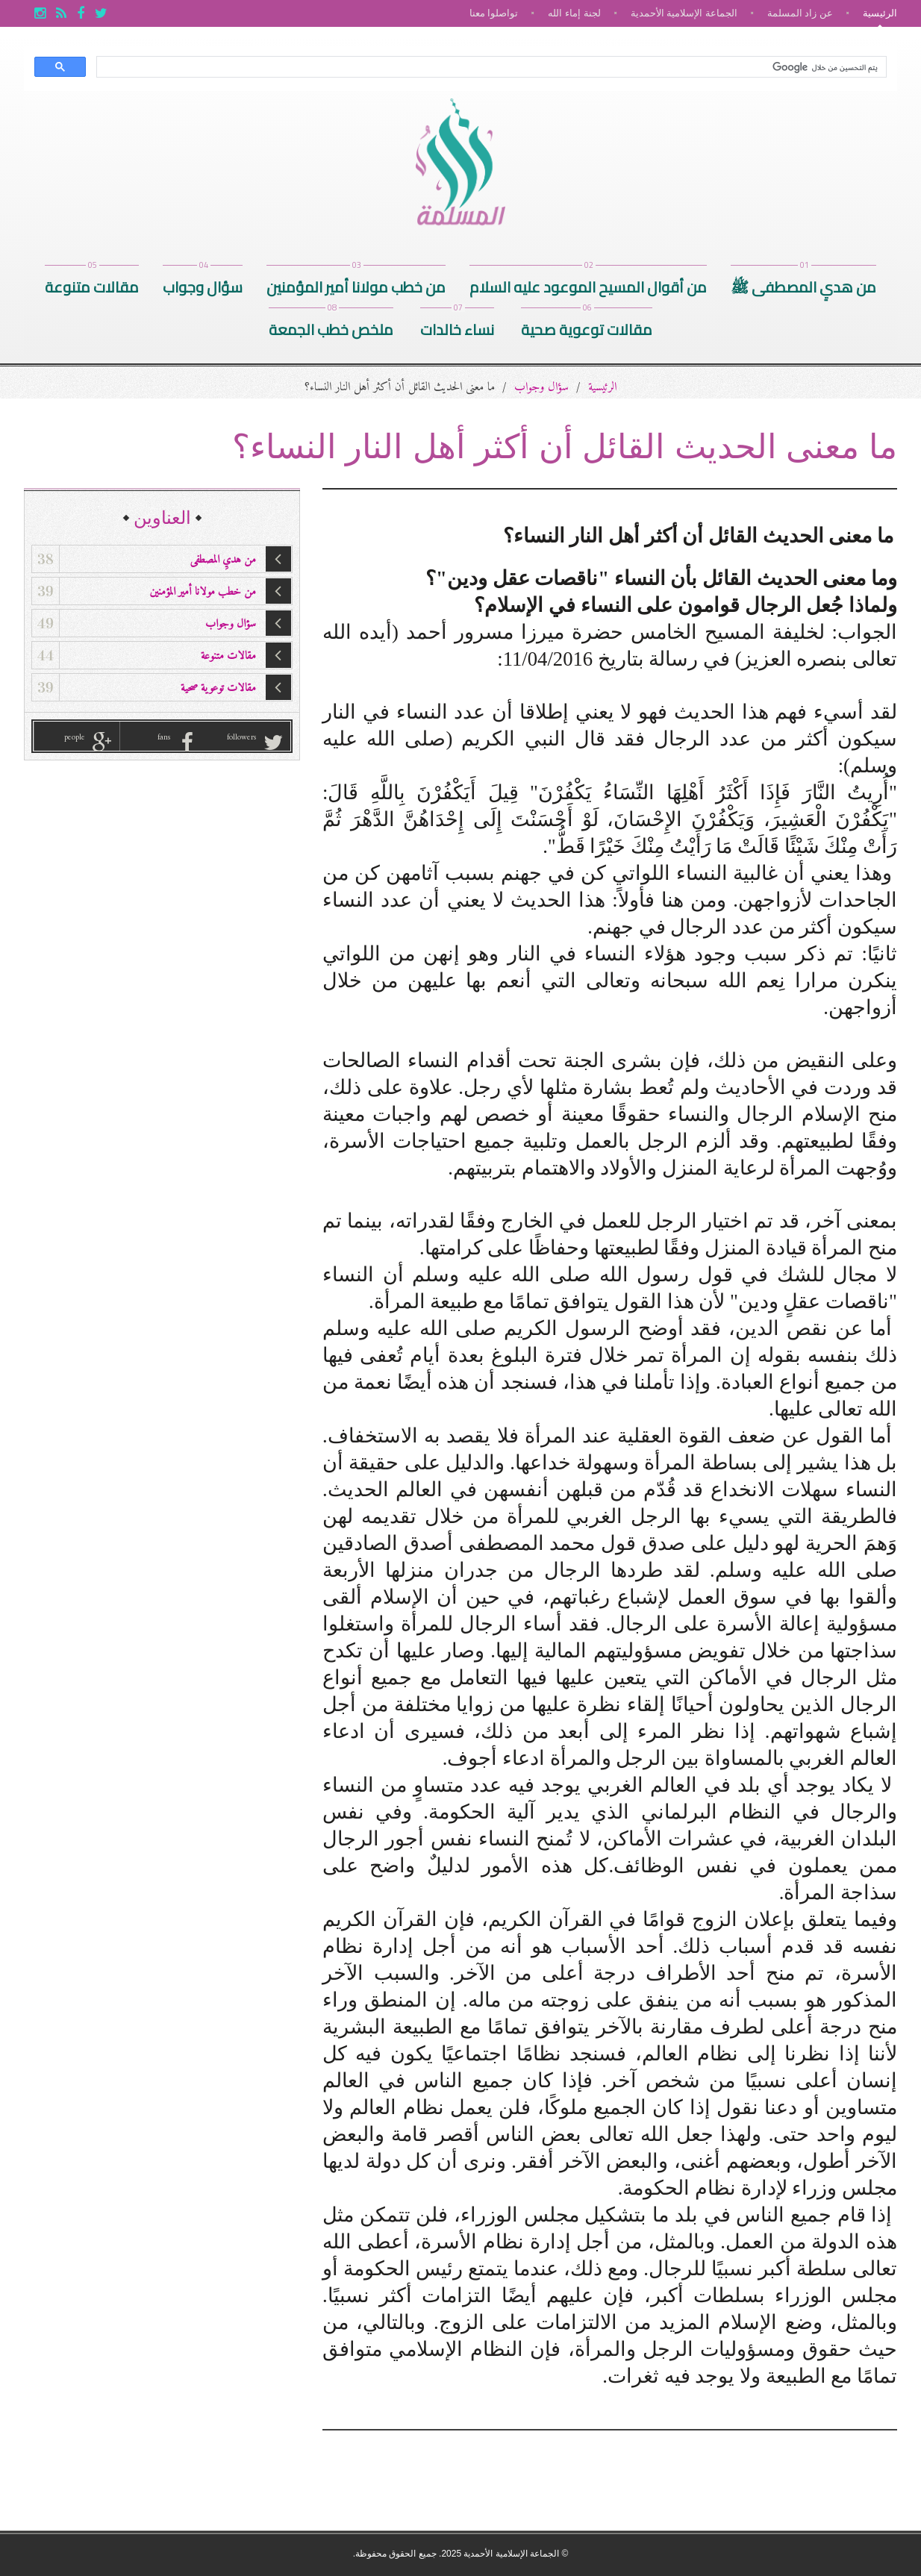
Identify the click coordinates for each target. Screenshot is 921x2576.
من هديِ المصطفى (161, 558)
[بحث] (493, 67)
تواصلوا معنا (494, 13)
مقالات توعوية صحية (586, 325)
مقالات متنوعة (92, 283)
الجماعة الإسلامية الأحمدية (684, 13)
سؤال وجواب (203, 283)
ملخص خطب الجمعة (331, 325)
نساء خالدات (457, 325)
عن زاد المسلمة (800, 13)
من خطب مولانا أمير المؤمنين (356, 283)
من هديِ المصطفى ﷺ (803, 283)
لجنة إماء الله (574, 13)
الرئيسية (880, 13)
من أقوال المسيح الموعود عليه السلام (588, 283)
